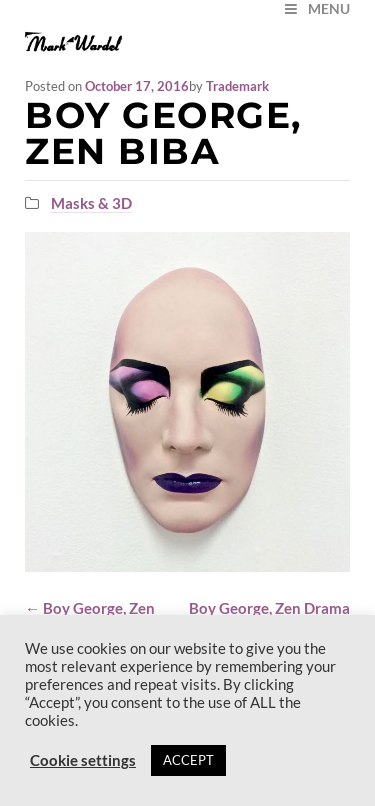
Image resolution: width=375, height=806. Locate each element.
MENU (316, 8)
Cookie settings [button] (83, 760)
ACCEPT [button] (188, 760)
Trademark (237, 86)
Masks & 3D (91, 203)
